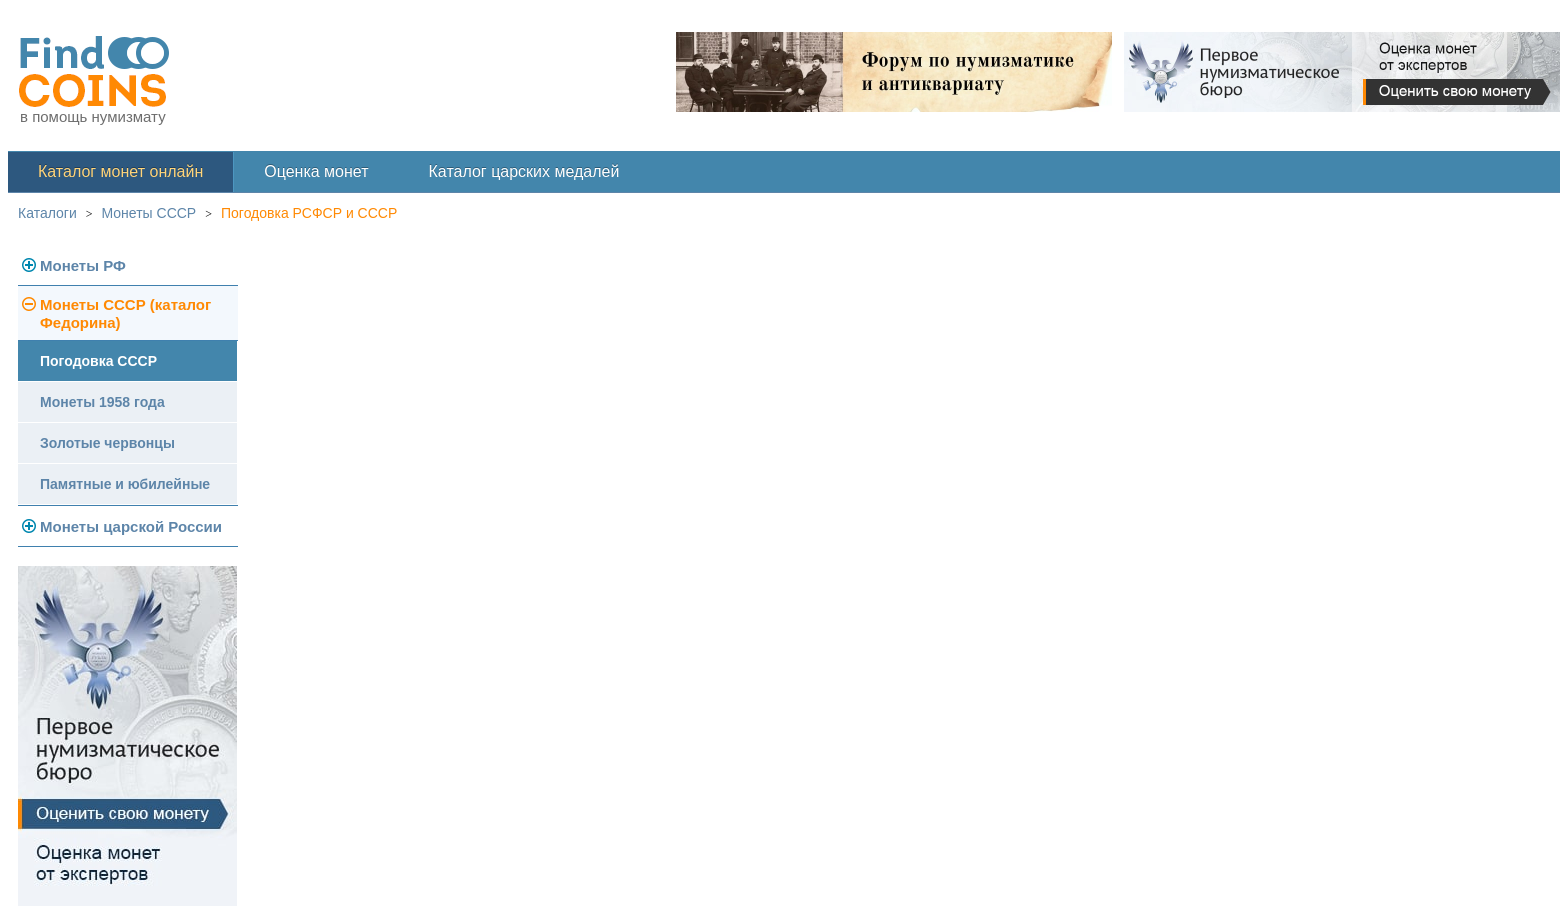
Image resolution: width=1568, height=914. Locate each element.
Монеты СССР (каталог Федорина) (125, 313)
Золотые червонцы (107, 443)
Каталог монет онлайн (120, 171)
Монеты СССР (149, 213)
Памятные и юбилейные (125, 484)
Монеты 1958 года (102, 402)
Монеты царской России (131, 526)
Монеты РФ (83, 265)
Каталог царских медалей (524, 171)
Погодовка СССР (98, 361)
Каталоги (47, 213)
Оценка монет (316, 171)
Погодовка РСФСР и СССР (309, 213)
